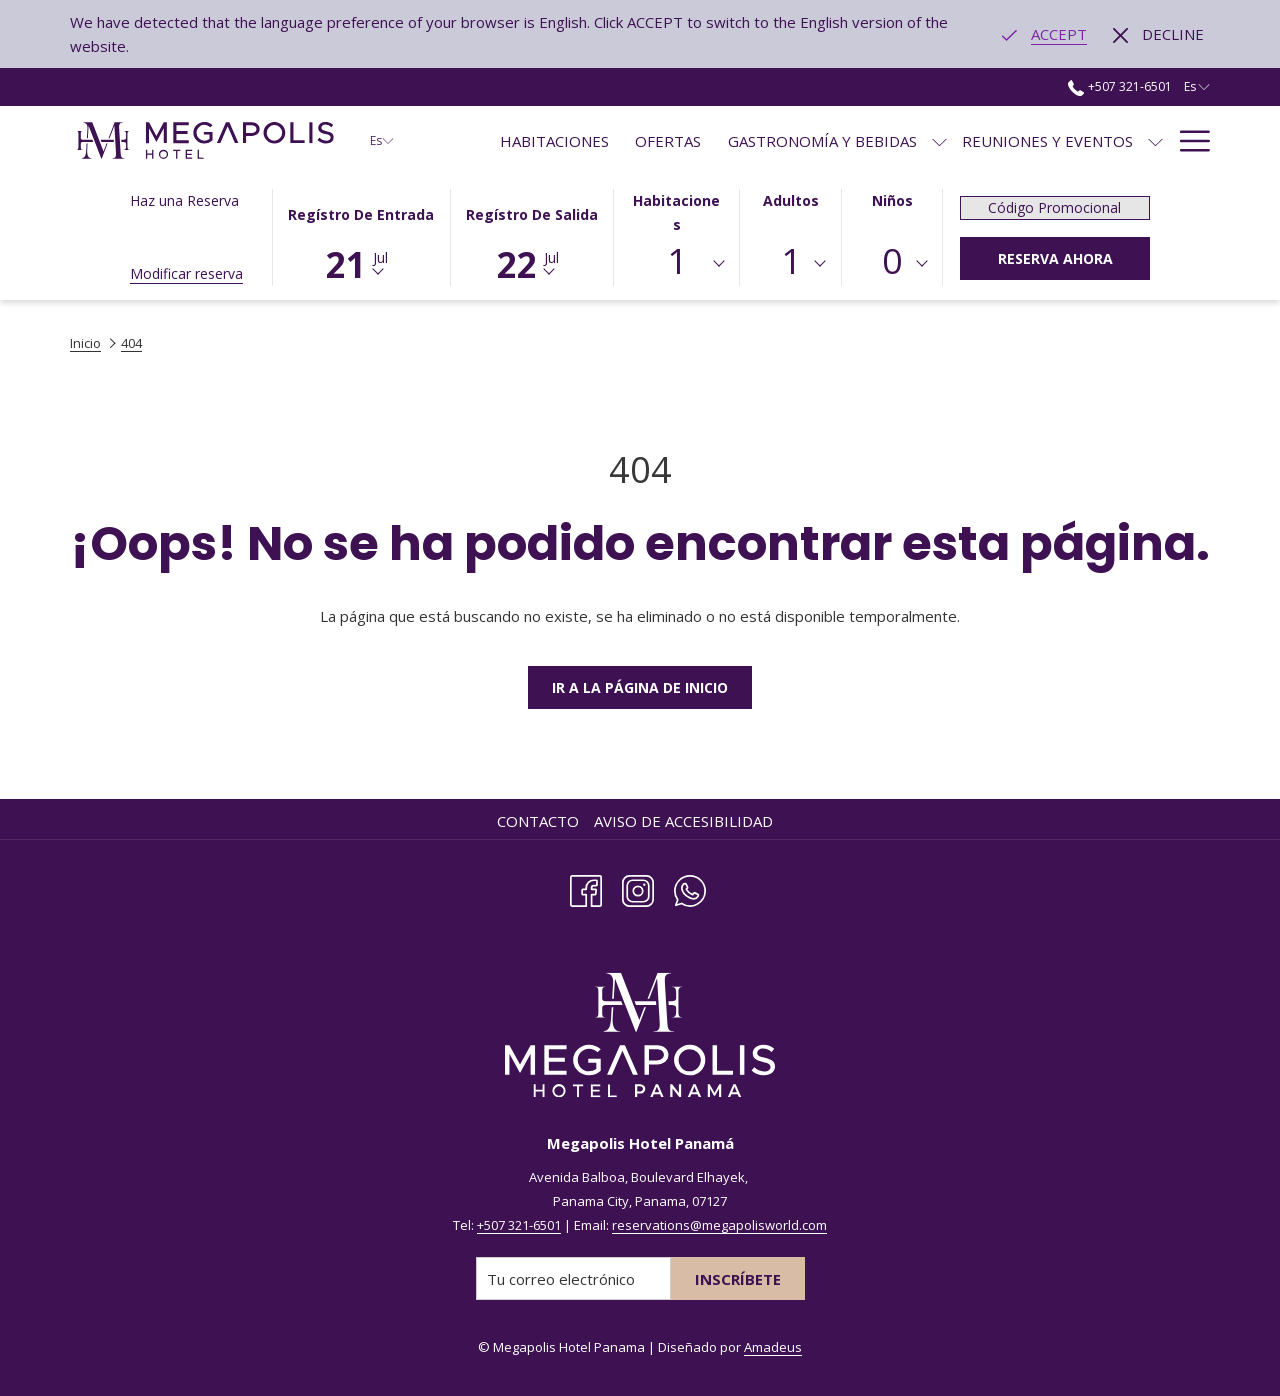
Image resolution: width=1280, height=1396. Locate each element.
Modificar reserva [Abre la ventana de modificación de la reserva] (186, 273)
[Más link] (1187, 140)
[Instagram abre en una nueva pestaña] (638, 887)
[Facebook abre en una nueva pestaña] (586, 887)
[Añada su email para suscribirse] (573, 1278)
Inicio (85, 343)
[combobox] (677, 264)
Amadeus (773, 1347)
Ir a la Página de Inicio (640, 687)
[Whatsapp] (690, 887)
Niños (892, 200)
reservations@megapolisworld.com (719, 1225)
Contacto (538, 821)
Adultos (791, 200)
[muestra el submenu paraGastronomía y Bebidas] (939, 140)
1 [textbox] (677, 260)
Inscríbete (738, 1279)
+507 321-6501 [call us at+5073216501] (1119, 86)
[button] (361, 235)
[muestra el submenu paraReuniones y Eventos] (1155, 140)
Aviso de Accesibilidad (683, 821)
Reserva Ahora (1055, 258)
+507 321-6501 (519, 1225)
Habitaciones (676, 212)
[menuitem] (554, 140)
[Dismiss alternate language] (1158, 34)
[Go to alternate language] (1044, 34)
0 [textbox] (892, 260)
